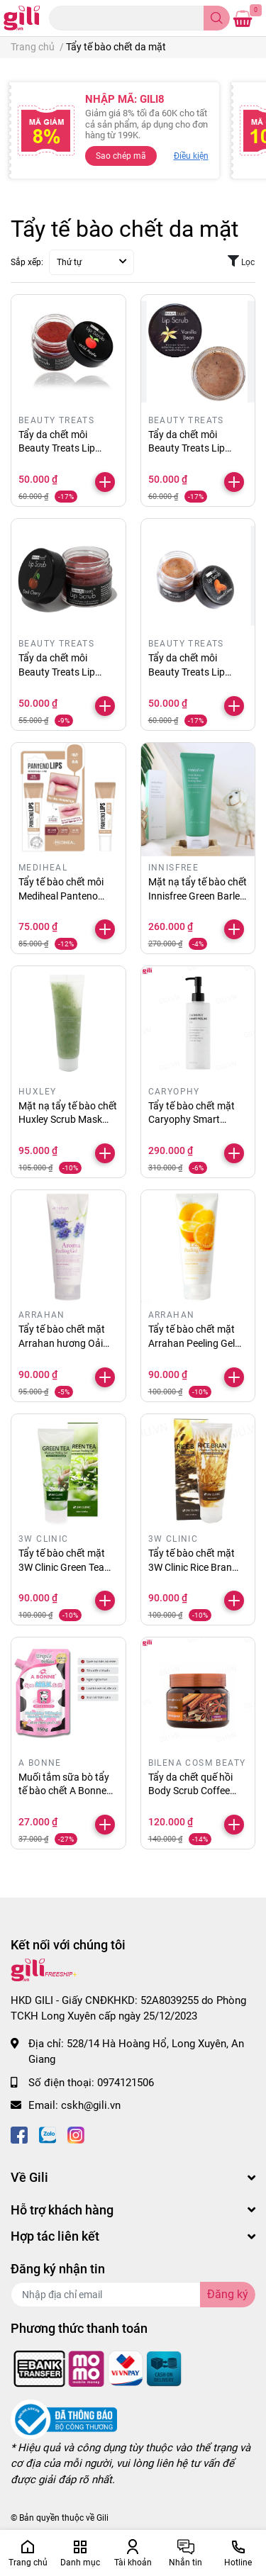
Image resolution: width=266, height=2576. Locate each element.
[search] (217, 18)
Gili (102, 2518)
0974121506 (125, 2082)
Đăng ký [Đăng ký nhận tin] (227, 2294)
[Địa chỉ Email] (133, 2294)
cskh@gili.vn (91, 2105)
